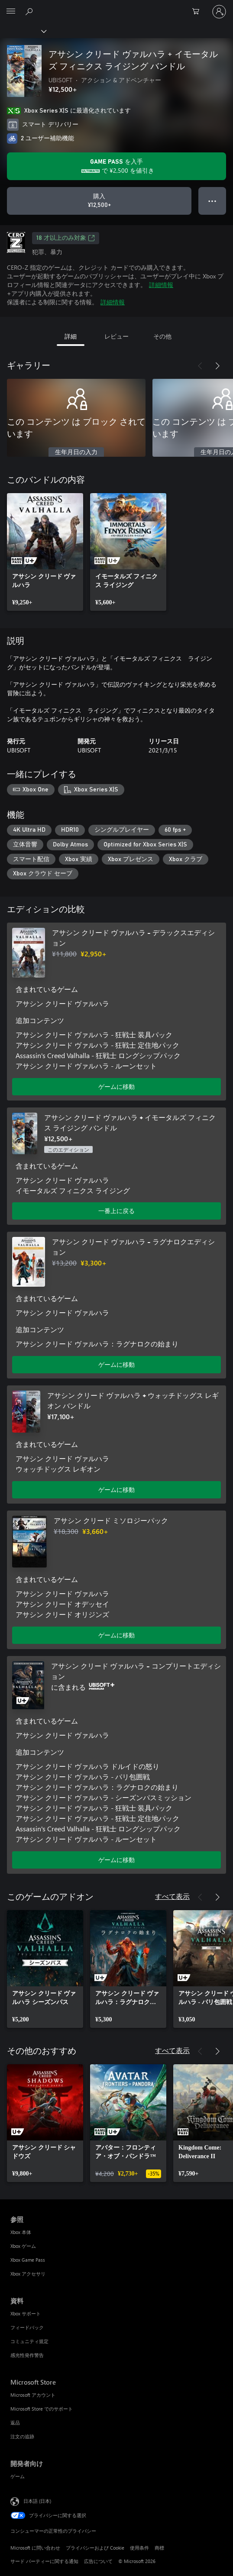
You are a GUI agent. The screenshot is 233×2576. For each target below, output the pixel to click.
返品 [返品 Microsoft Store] (15, 2422)
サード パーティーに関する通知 (44, 2561)
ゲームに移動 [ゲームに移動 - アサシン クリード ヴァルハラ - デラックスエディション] (116, 1086)
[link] (45, 552)
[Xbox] (22, 30)
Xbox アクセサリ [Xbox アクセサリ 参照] (27, 2273)
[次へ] (217, 366)
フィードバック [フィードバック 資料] (27, 2327)
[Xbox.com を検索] (30, 11)
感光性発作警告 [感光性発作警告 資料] (27, 2355)
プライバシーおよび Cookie (95, 2547)
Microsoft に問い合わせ (35, 2547)
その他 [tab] (162, 336)
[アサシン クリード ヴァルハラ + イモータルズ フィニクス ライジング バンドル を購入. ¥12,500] (99, 201)
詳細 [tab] (71, 336)
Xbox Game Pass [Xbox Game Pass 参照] (27, 2260)
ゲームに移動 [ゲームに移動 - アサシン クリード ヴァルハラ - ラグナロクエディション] (116, 1364)
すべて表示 (172, 1896)
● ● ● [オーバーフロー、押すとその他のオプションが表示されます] (212, 200)
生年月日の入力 (76, 452)
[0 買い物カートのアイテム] (198, 11)
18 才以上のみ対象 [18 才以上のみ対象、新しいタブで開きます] (65, 238)
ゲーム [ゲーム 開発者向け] (17, 2476)
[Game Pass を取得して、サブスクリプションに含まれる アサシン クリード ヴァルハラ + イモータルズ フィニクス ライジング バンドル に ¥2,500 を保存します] (116, 166)
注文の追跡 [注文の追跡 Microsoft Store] (22, 2436)
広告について (98, 2561)
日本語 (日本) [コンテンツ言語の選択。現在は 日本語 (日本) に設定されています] (37, 2501)
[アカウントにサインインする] (219, 11)
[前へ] (200, 366)
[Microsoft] (116, 6)
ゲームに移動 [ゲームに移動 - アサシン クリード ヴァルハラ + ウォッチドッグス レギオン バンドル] (116, 1489)
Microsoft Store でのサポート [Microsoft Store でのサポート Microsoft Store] (41, 2408)
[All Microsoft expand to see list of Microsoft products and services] (10, 11)
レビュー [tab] (116, 336)
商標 (159, 2547)
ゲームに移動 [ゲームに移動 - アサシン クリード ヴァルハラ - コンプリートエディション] (116, 1860)
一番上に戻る (116, 1211)
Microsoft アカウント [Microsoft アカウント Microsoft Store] (32, 2395)
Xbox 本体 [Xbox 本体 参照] (20, 2232)
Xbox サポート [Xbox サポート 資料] (25, 2313)
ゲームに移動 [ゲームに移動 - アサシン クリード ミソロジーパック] (116, 1635)
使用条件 (139, 2547)
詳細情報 (161, 285)
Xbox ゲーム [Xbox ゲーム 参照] (23, 2246)
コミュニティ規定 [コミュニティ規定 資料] (29, 2341)
